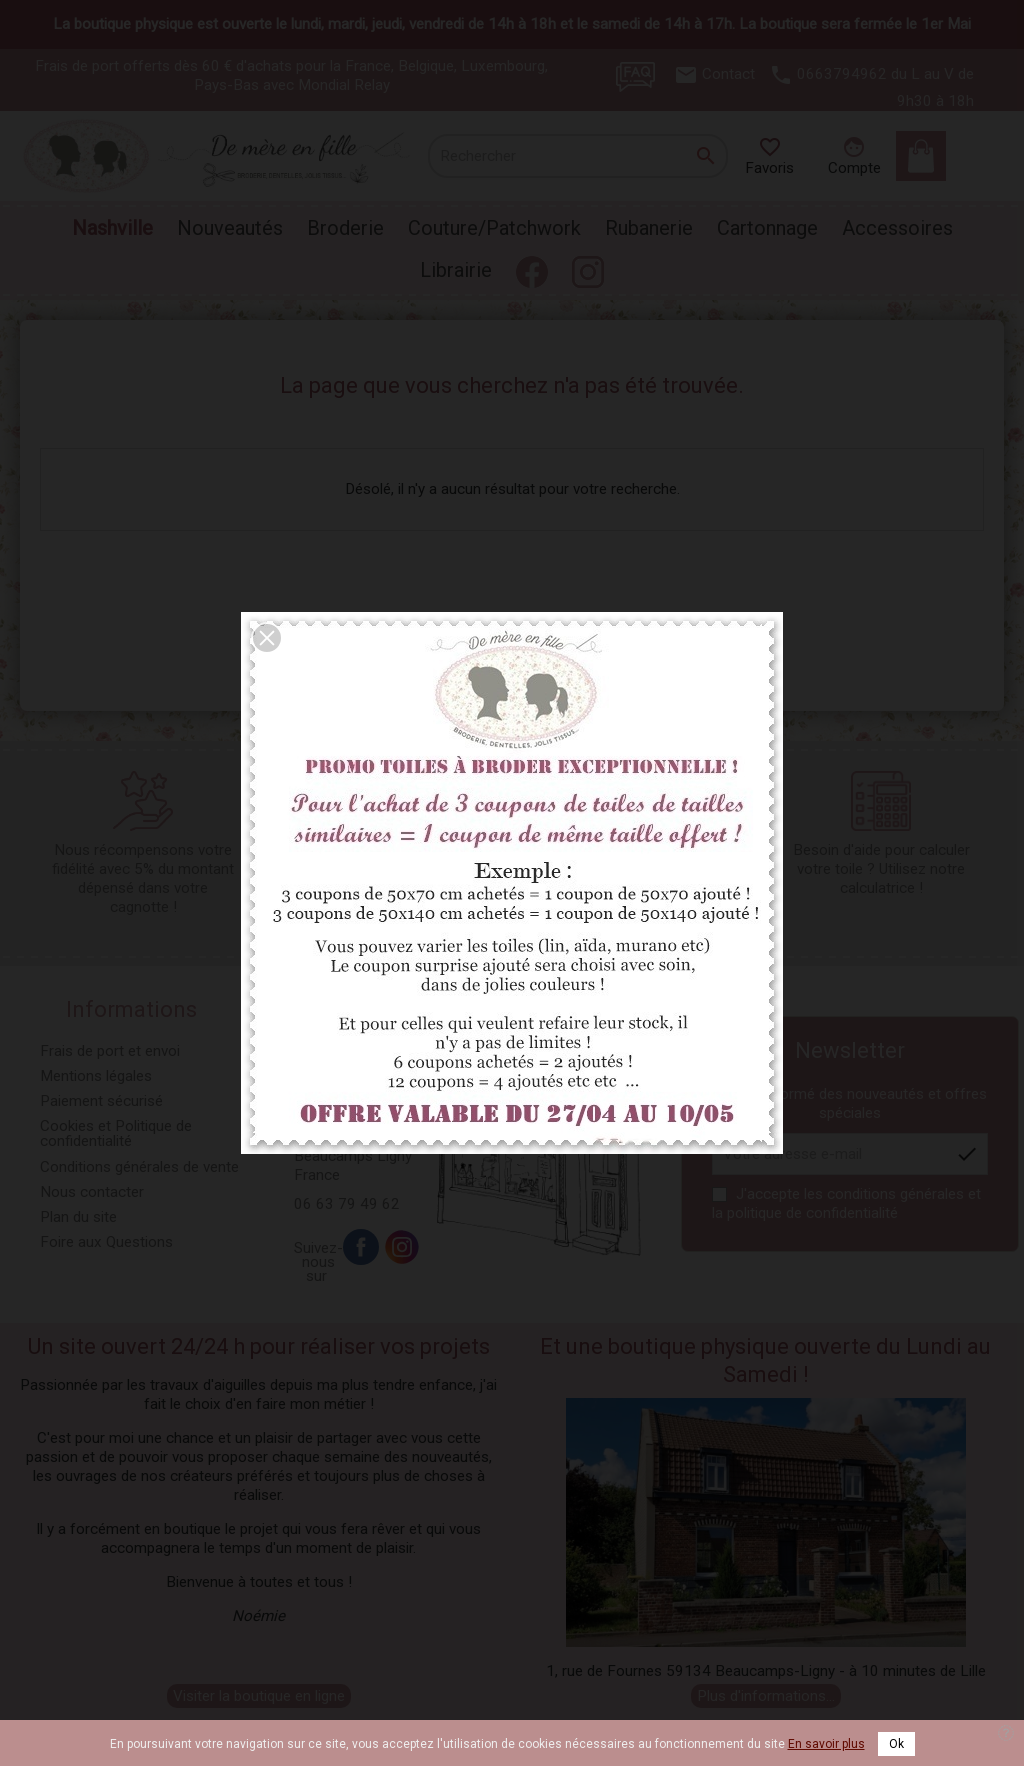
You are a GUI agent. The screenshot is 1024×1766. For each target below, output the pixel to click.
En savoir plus (826, 1744)
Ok (896, 1744)
